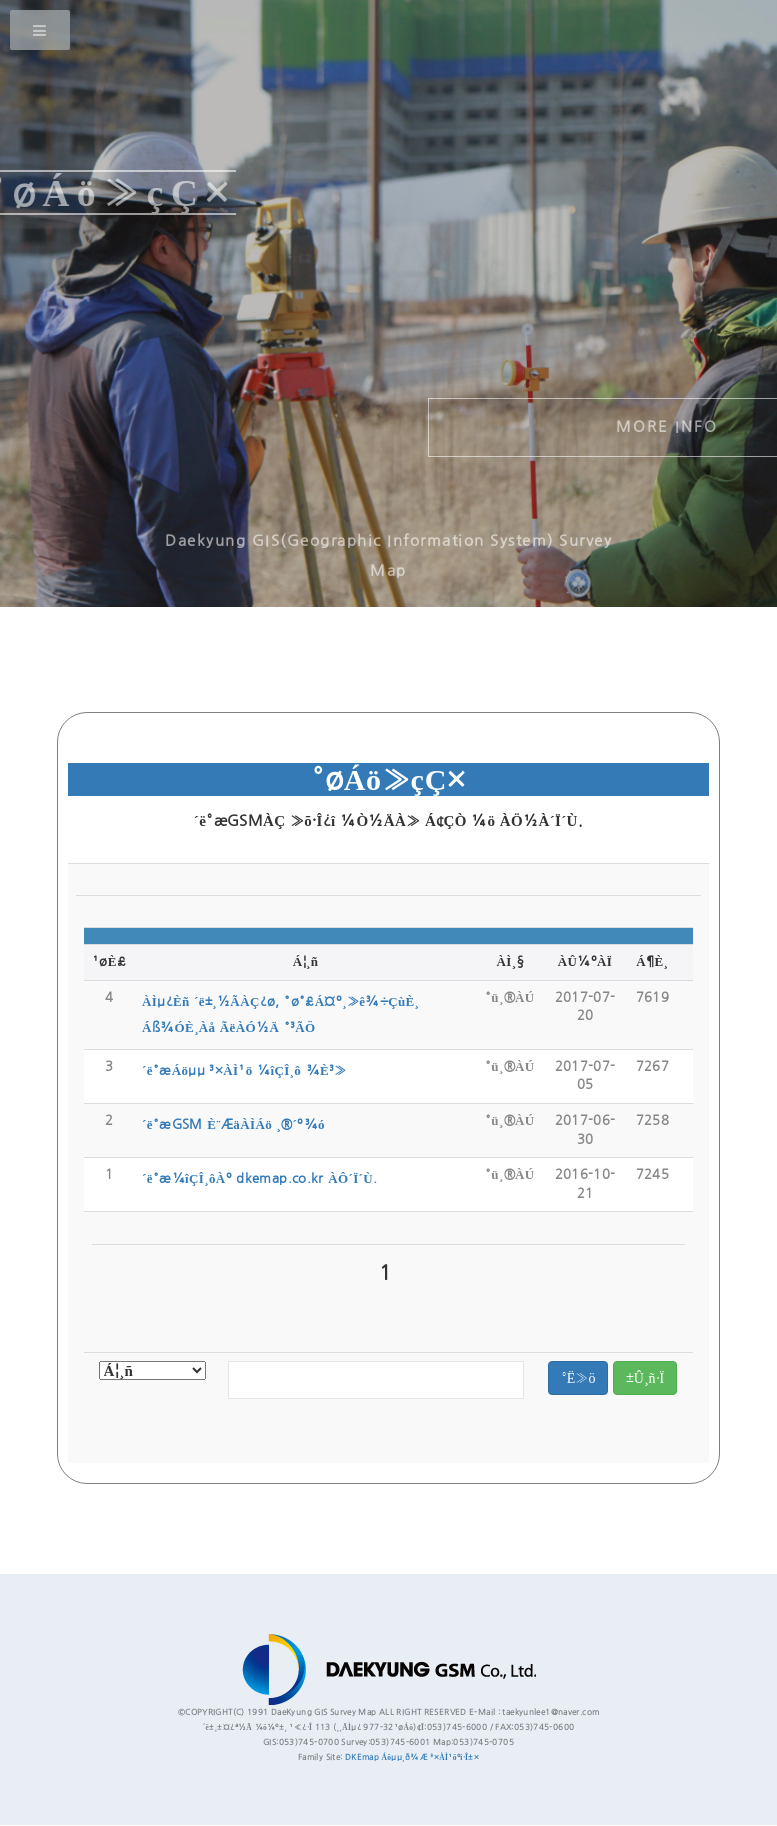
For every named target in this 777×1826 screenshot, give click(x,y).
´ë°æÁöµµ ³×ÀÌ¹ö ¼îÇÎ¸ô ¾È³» (244, 1070)
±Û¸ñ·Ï (645, 1378)
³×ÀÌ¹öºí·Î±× (454, 1757)
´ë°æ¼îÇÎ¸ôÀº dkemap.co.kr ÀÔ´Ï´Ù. (259, 1178)
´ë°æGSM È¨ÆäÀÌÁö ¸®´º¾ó (233, 1124)
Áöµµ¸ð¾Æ (404, 1757)
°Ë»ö (578, 1378)
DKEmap (362, 1757)
